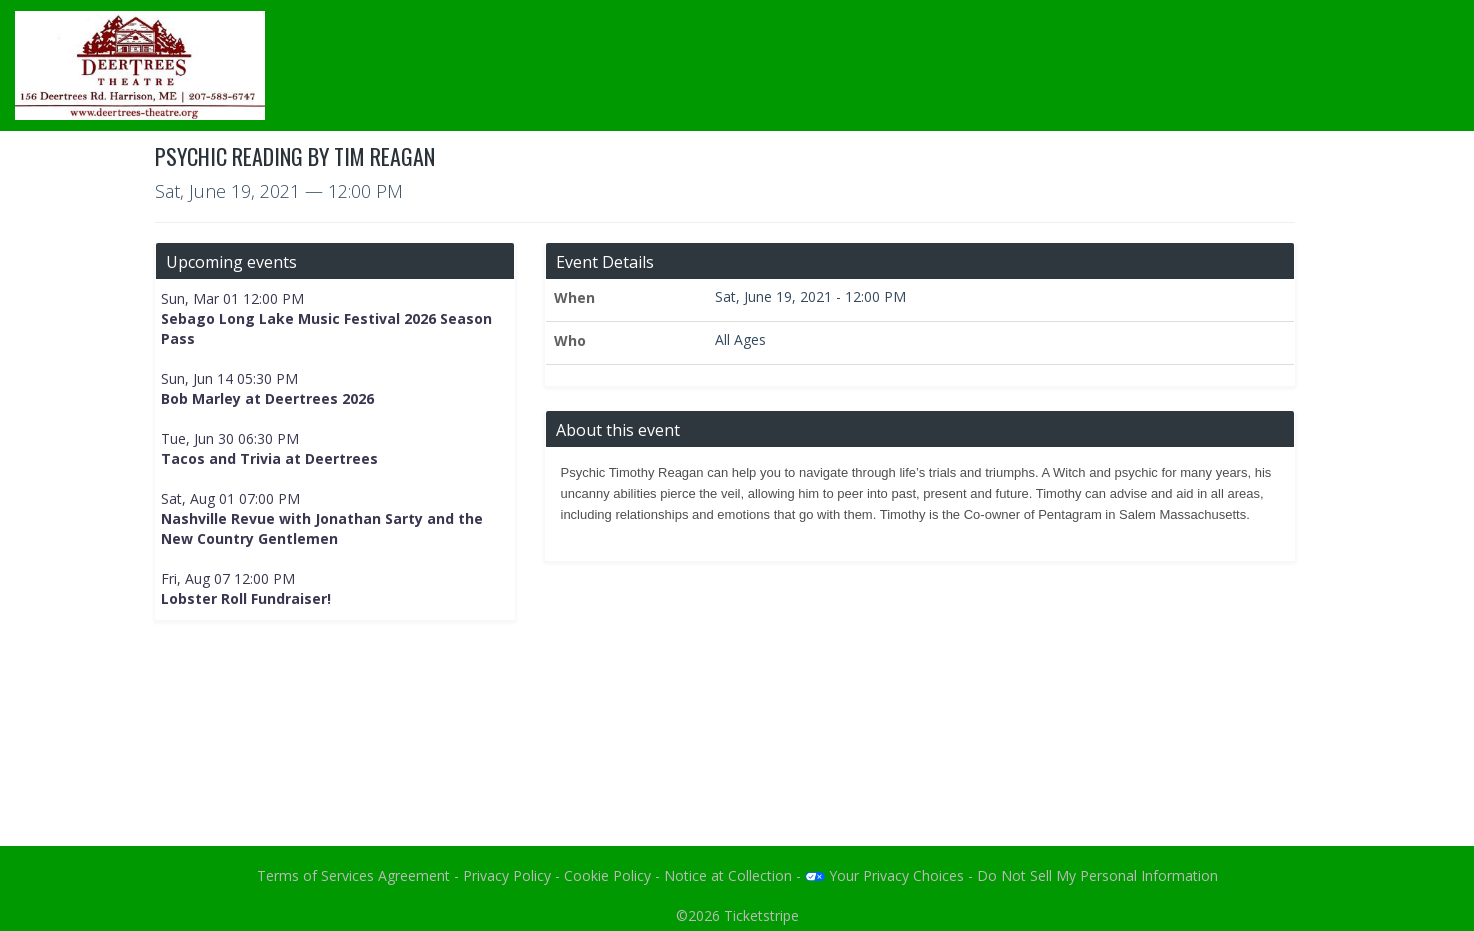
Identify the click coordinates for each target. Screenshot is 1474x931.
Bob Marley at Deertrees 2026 (267, 398)
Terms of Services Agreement (353, 875)
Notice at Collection (728, 875)
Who (570, 340)
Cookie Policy (607, 875)
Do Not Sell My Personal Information (1097, 875)
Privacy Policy (507, 875)
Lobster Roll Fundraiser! (246, 598)
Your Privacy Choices (884, 875)
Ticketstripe (761, 915)
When (574, 297)
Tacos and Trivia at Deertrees (269, 458)
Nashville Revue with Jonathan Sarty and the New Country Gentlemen (322, 528)
